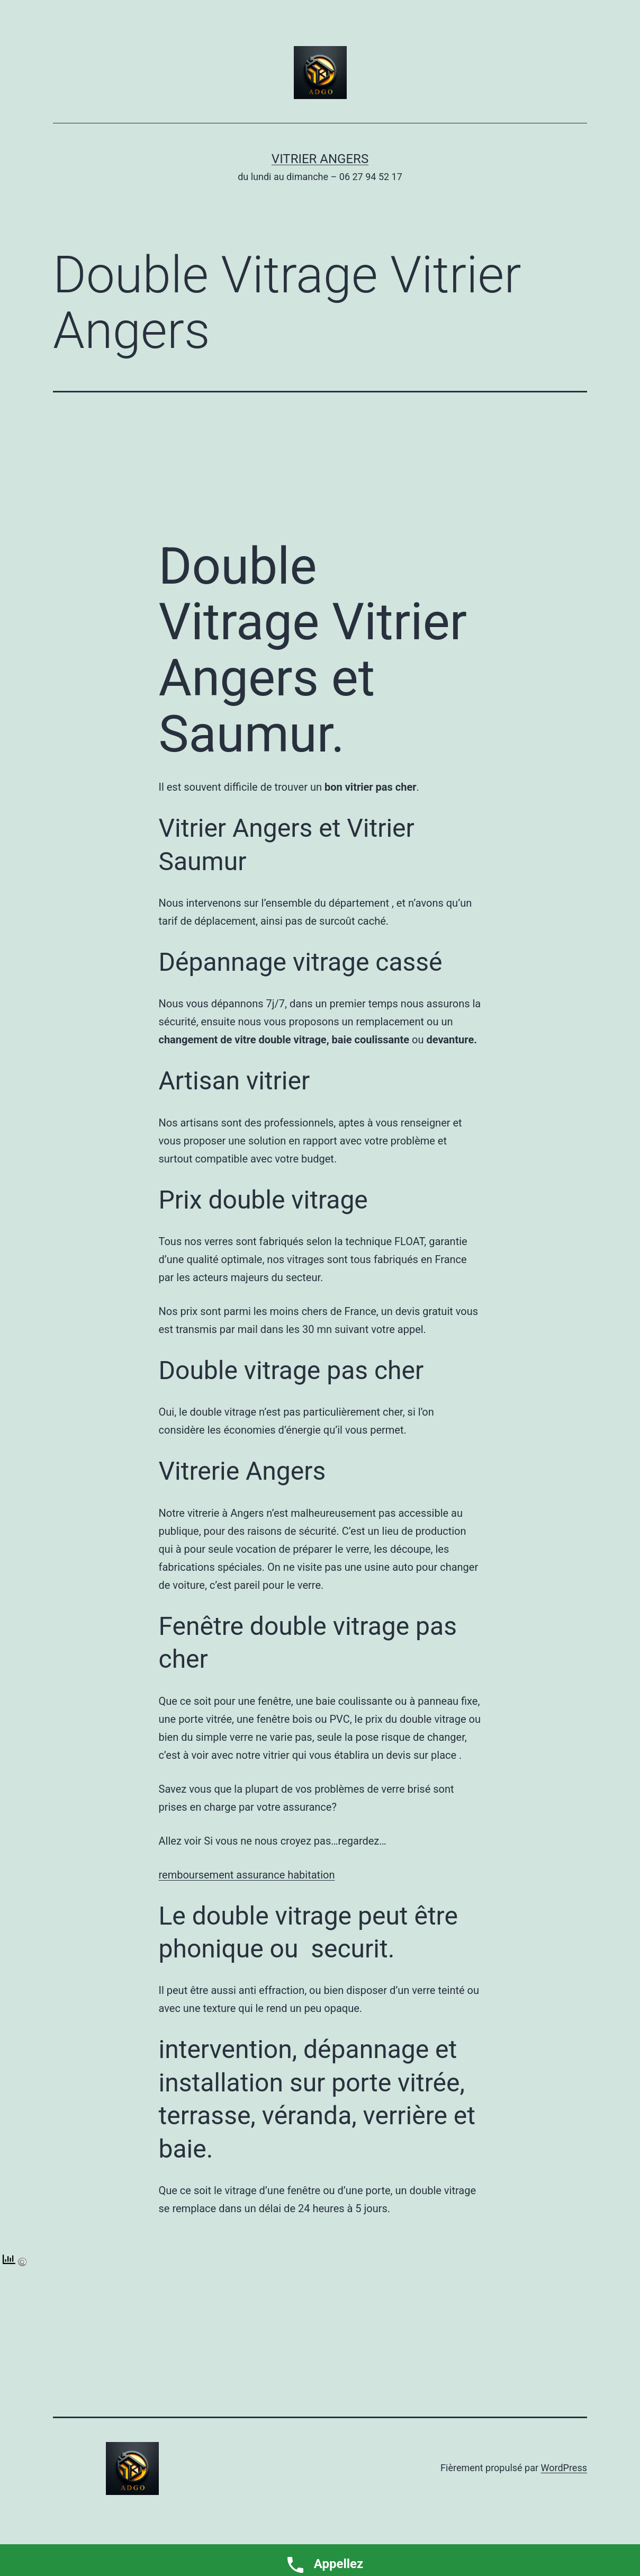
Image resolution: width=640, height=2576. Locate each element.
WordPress (564, 2467)
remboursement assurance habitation (247, 1874)
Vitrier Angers (320, 158)
